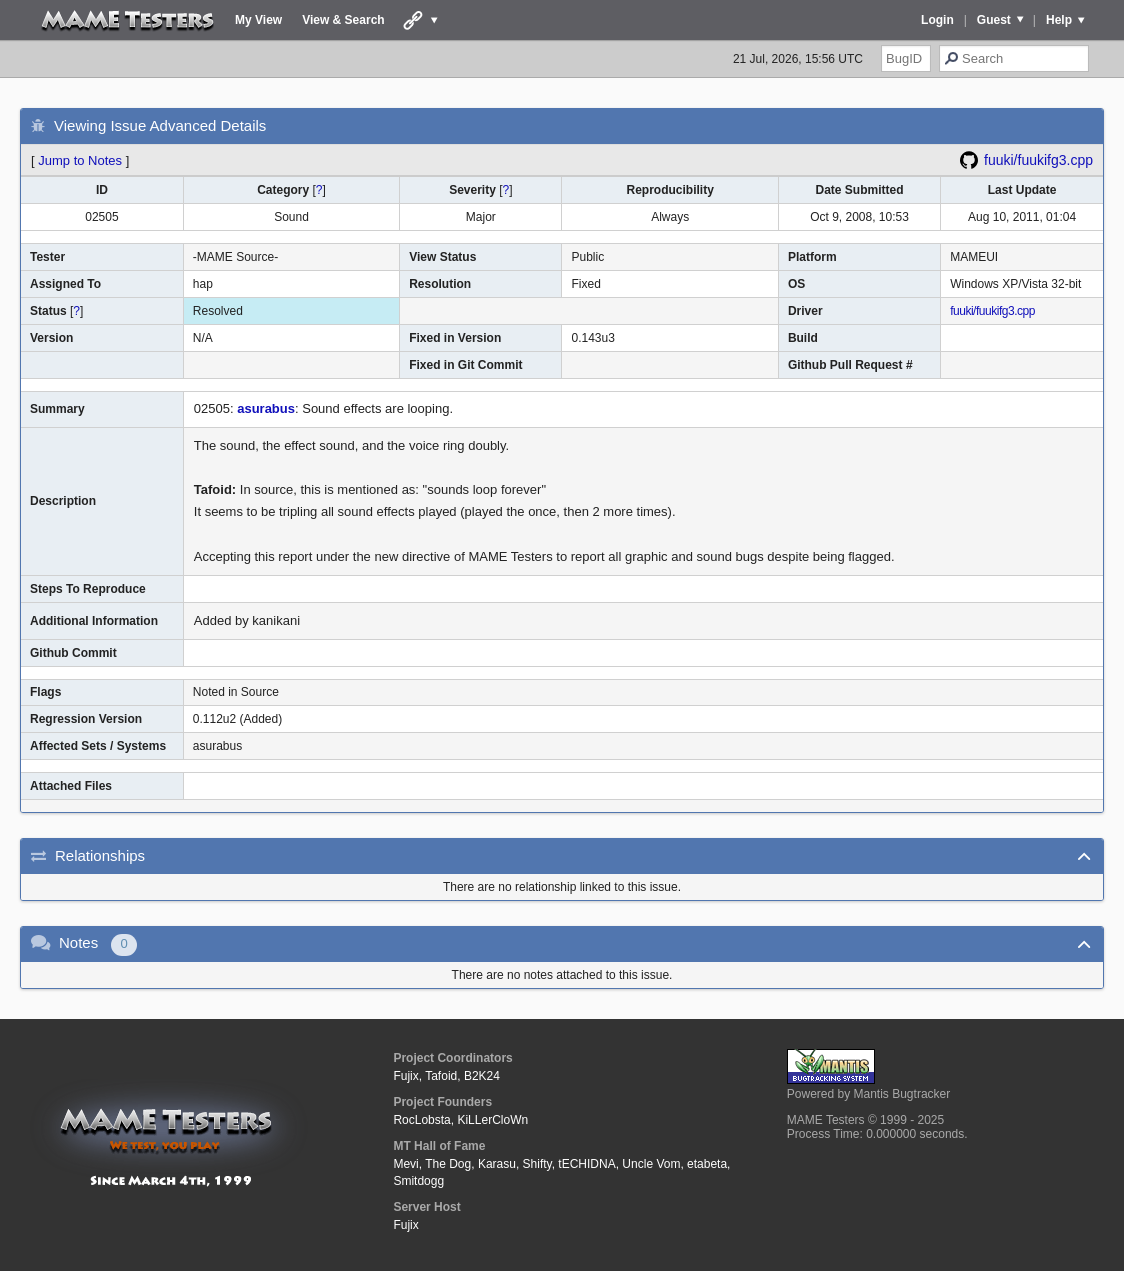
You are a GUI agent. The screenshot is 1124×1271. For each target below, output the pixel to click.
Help (1059, 20)
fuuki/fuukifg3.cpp (1038, 160)
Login (937, 20)
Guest (994, 20)
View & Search (343, 20)
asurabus (266, 408)
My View (258, 20)
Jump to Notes (80, 160)
